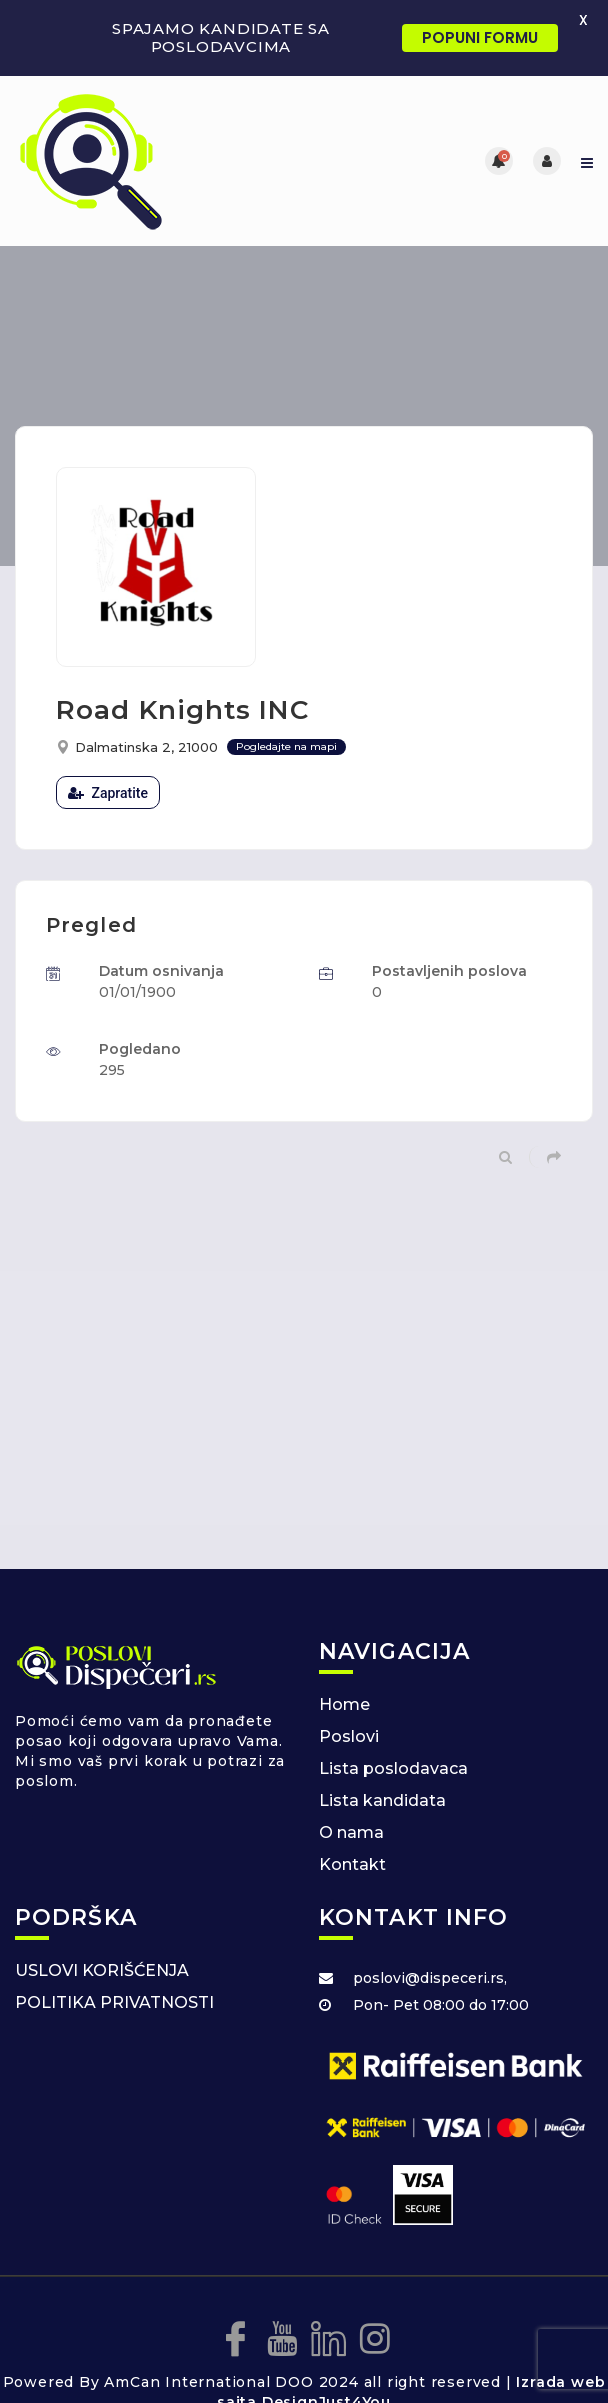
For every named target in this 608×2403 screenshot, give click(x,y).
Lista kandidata (382, 1800)
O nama (351, 1832)
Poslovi (349, 1736)
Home (344, 1704)
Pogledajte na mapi (286, 746)
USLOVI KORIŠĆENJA (102, 1970)
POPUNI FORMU (480, 37)
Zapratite (108, 793)
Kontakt (352, 1864)
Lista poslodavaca (393, 1768)
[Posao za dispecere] (159, 161)
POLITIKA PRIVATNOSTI (114, 2002)
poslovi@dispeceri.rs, (430, 1978)
